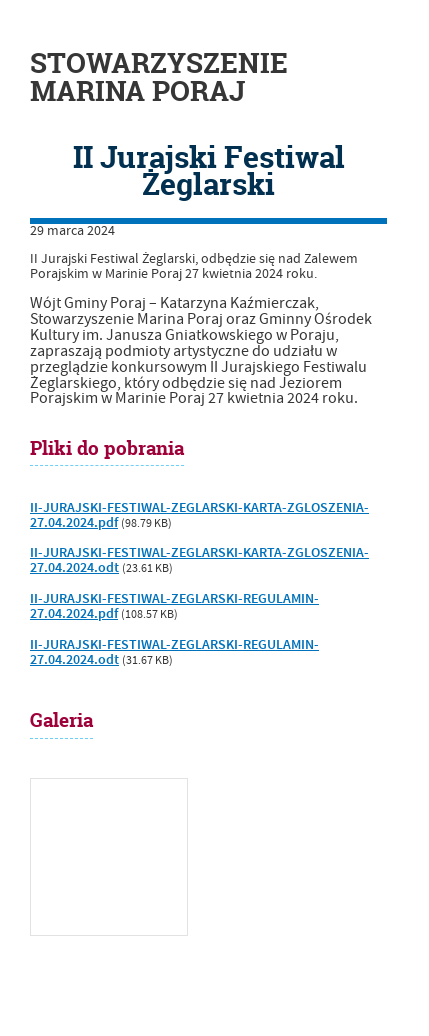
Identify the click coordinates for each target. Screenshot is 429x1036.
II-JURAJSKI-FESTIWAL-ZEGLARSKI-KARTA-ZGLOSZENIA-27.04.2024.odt (199, 560)
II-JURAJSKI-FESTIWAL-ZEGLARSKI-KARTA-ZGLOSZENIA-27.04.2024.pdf (199, 515)
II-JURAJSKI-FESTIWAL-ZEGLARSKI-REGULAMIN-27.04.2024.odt (174, 652)
